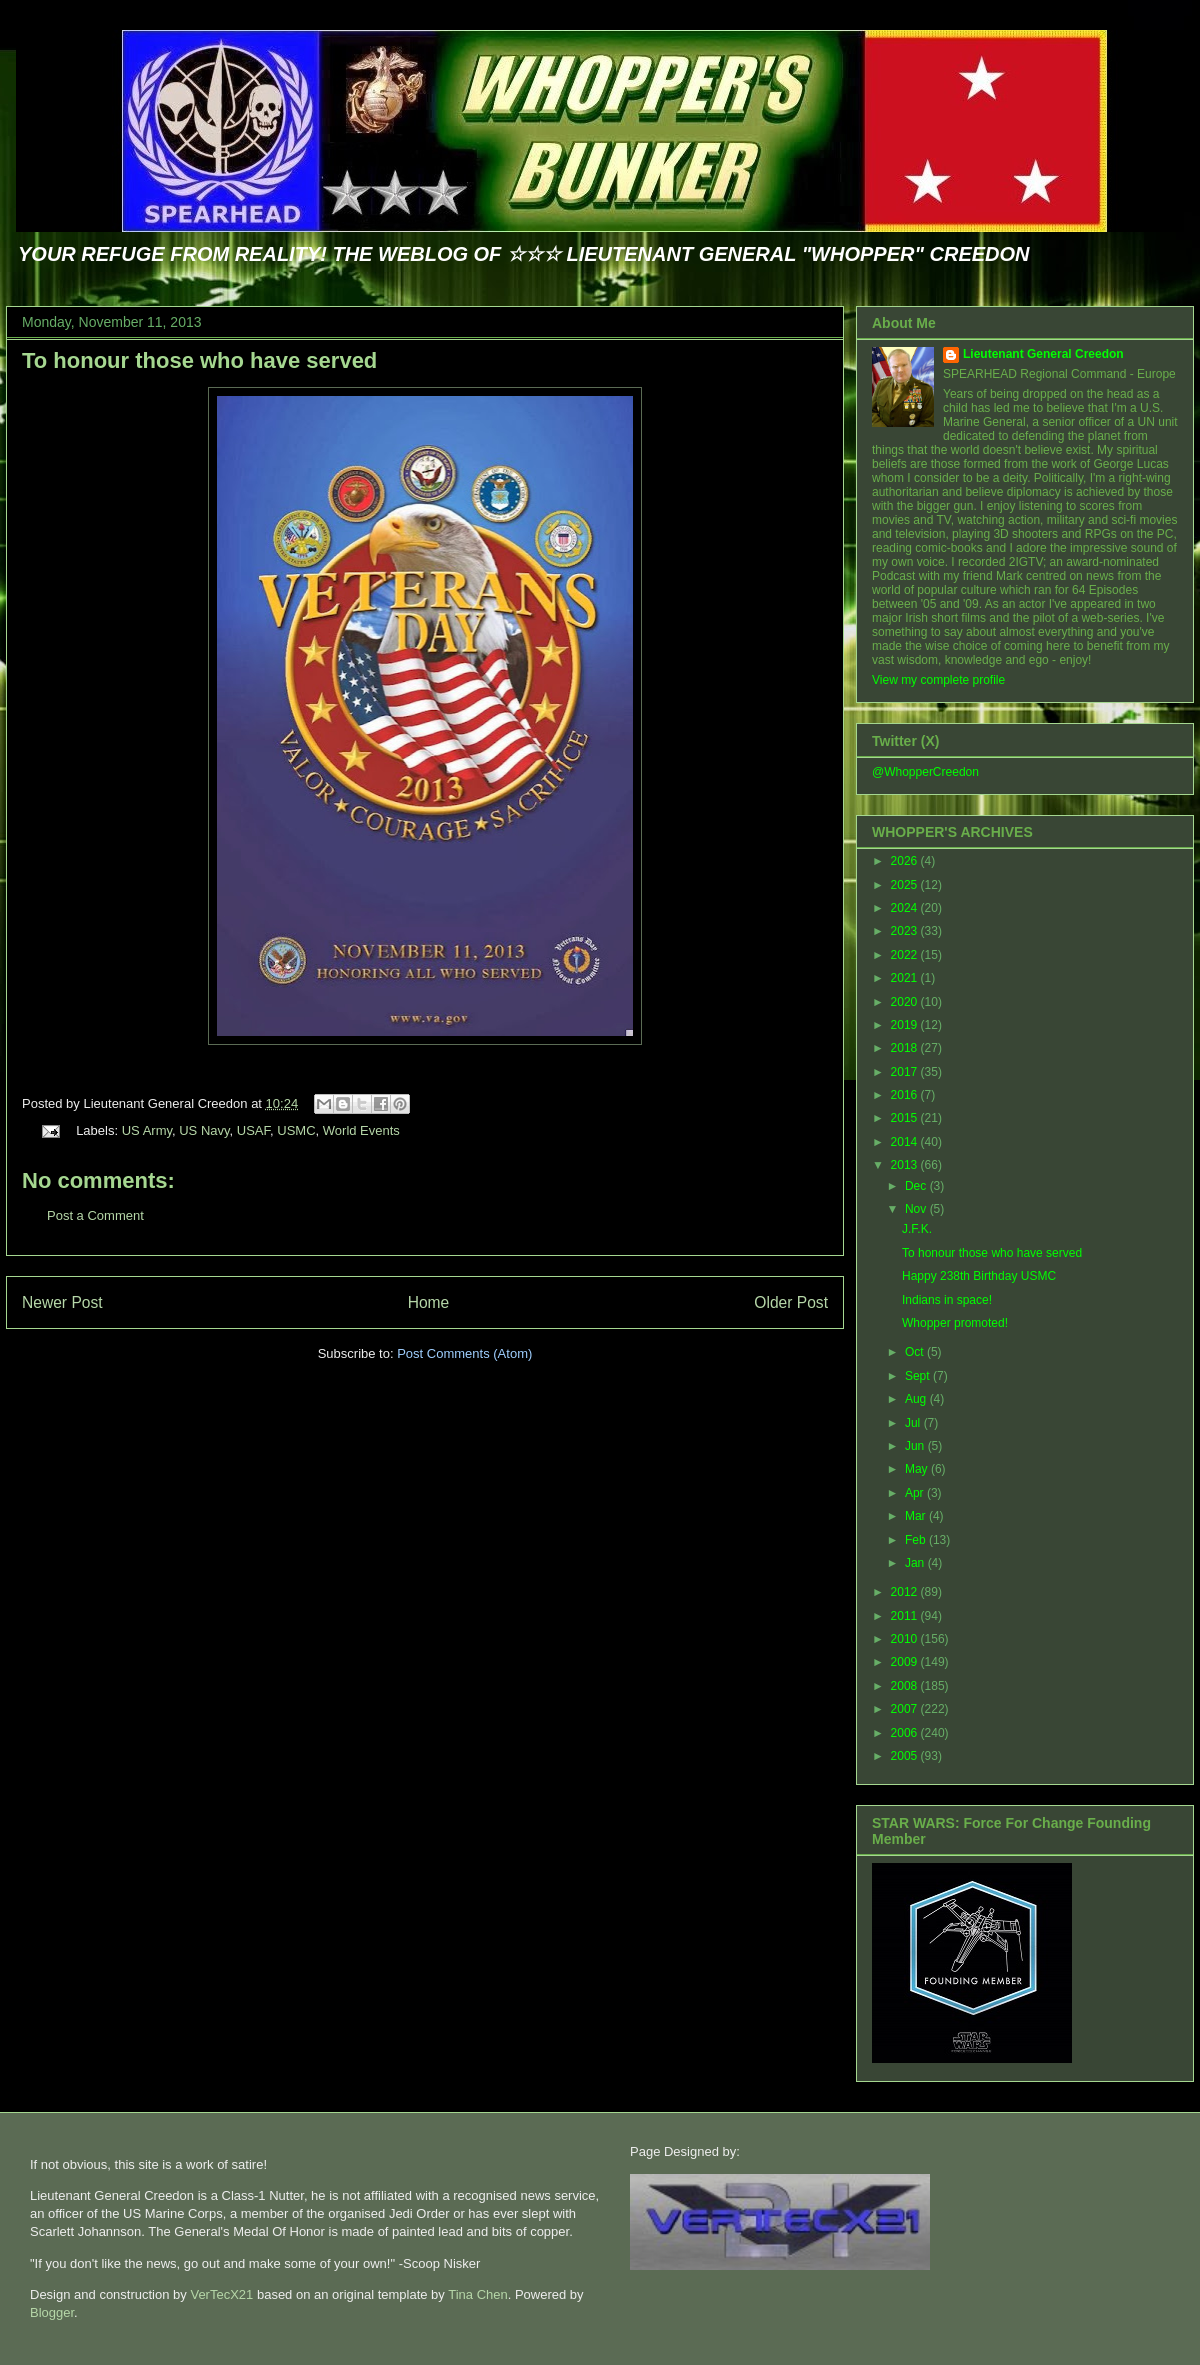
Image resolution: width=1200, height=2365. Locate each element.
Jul (914, 1423)
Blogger (52, 2312)
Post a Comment (95, 1215)
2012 (906, 1592)
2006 (906, 1733)
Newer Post (62, 1302)
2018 (906, 1048)
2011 (906, 1616)
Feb (917, 1540)
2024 (906, 908)
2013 (906, 1165)
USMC (296, 1130)
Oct (916, 1352)
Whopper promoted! (955, 1323)
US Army (147, 1130)
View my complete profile (938, 680)
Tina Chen (478, 2294)
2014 (906, 1142)
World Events (361, 1130)
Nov (917, 1209)
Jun (916, 1446)
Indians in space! (947, 1300)
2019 (906, 1025)
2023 (906, 931)
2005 (906, 1756)
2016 (906, 1095)
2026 (906, 861)
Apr (916, 1493)
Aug (917, 1399)
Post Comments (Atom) (464, 1353)
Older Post (791, 1302)
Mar (917, 1516)
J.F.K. (917, 1229)
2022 (906, 955)
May (918, 1469)
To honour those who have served (199, 360)
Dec (917, 1186)
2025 (906, 885)
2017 (906, 1072)
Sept (919, 1376)
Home (429, 1302)
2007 (906, 1709)
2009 (906, 1662)
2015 (906, 1118)
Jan (916, 1563)
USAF (253, 1130)
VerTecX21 (221, 2294)
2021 (906, 978)
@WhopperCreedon (925, 772)
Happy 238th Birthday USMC (979, 1276)
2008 (906, 1686)
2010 (906, 1639)
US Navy (204, 1130)
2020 (906, 1002)
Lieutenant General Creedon (1043, 354)
